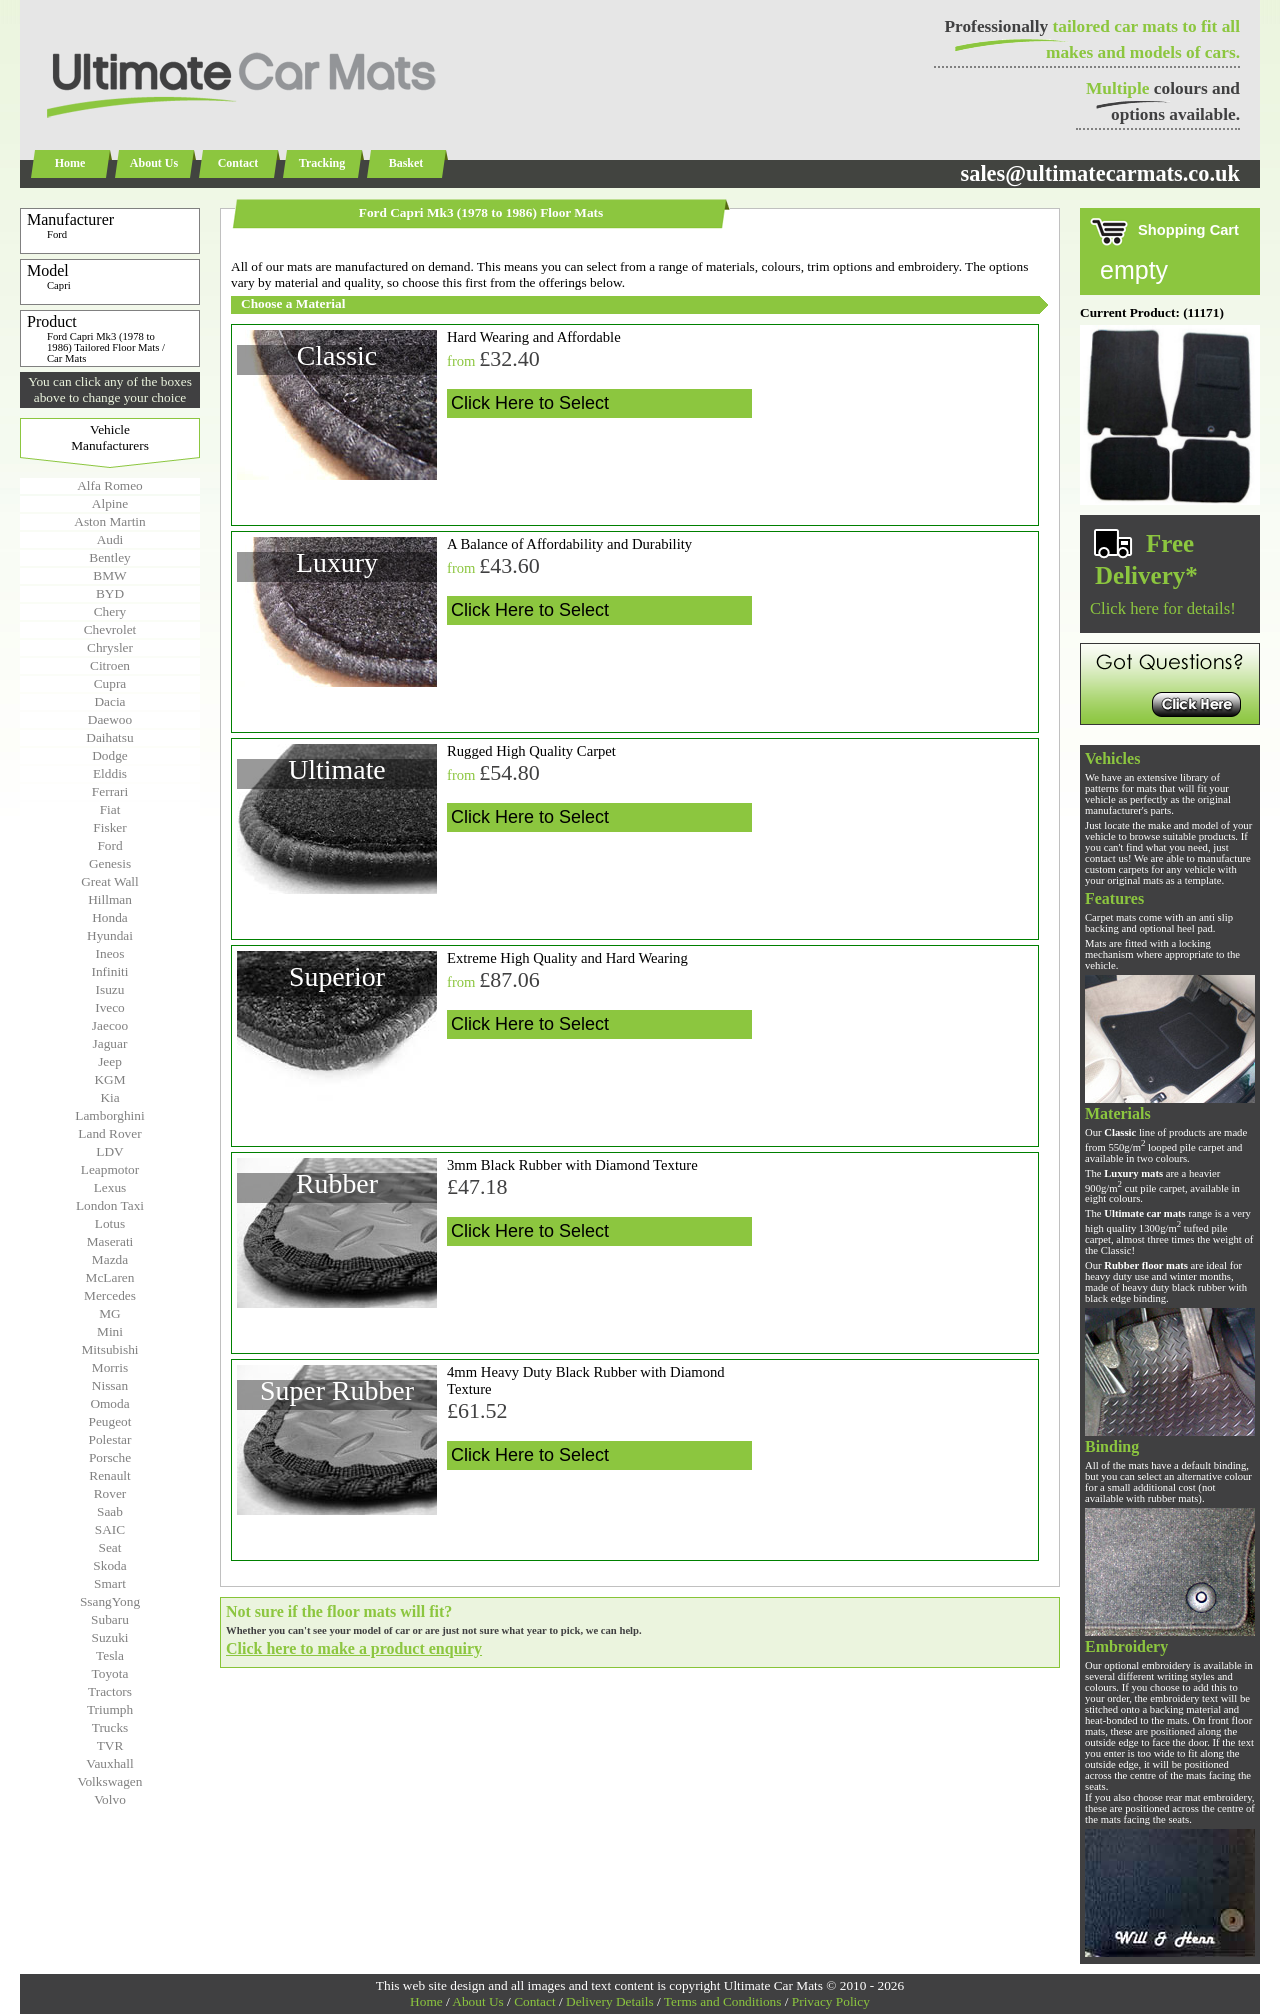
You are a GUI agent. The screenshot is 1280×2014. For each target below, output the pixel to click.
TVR (110, 1745)
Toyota (110, 1673)
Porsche (110, 1457)
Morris (110, 1367)
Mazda (110, 1259)
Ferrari (110, 791)
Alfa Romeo (110, 485)
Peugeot (110, 1421)
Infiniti (109, 971)
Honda (110, 917)
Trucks (110, 1727)
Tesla (110, 1655)
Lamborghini (109, 1115)
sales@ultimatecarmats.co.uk (1100, 173)
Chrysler (110, 647)
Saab (110, 1511)
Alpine (110, 503)
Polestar (110, 1439)
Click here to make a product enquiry (354, 1648)
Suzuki (109, 1637)
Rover (110, 1493)
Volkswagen (110, 1781)
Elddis (110, 773)
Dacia (109, 701)
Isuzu (110, 989)
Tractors (110, 1691)
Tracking (322, 163)
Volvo (110, 1799)
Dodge (110, 755)
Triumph (110, 1709)
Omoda (109, 1403)
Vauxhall (109, 1763)
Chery (110, 611)
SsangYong (110, 1601)
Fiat (110, 809)
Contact (238, 163)
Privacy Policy (831, 2001)
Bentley (109, 557)
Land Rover (109, 1133)
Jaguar (110, 1043)
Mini (110, 1331)
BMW (109, 575)
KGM (109, 1079)
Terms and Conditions (723, 2001)
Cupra (110, 683)
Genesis (110, 863)
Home (70, 163)
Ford (109, 845)
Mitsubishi (109, 1349)
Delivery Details (610, 2001)
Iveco (110, 1007)
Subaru (110, 1619)
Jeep (110, 1061)
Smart (110, 1583)
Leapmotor (110, 1169)
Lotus (110, 1223)
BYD (110, 593)
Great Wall (110, 881)
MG (109, 1313)
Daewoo (110, 719)
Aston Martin (109, 521)
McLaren (110, 1277)
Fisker (109, 827)
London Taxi (110, 1205)
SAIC (110, 1529)
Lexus (110, 1187)
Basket (406, 163)
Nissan (110, 1385)
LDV (109, 1151)
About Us (154, 163)
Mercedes (110, 1295)
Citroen (110, 665)
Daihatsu (109, 737)
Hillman (110, 899)
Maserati (110, 1241)
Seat (110, 1547)
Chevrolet (110, 629)
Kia (109, 1097)
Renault (109, 1475)
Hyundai (110, 935)
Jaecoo (110, 1025)
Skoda (109, 1565)
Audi (110, 539)
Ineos (110, 953)
